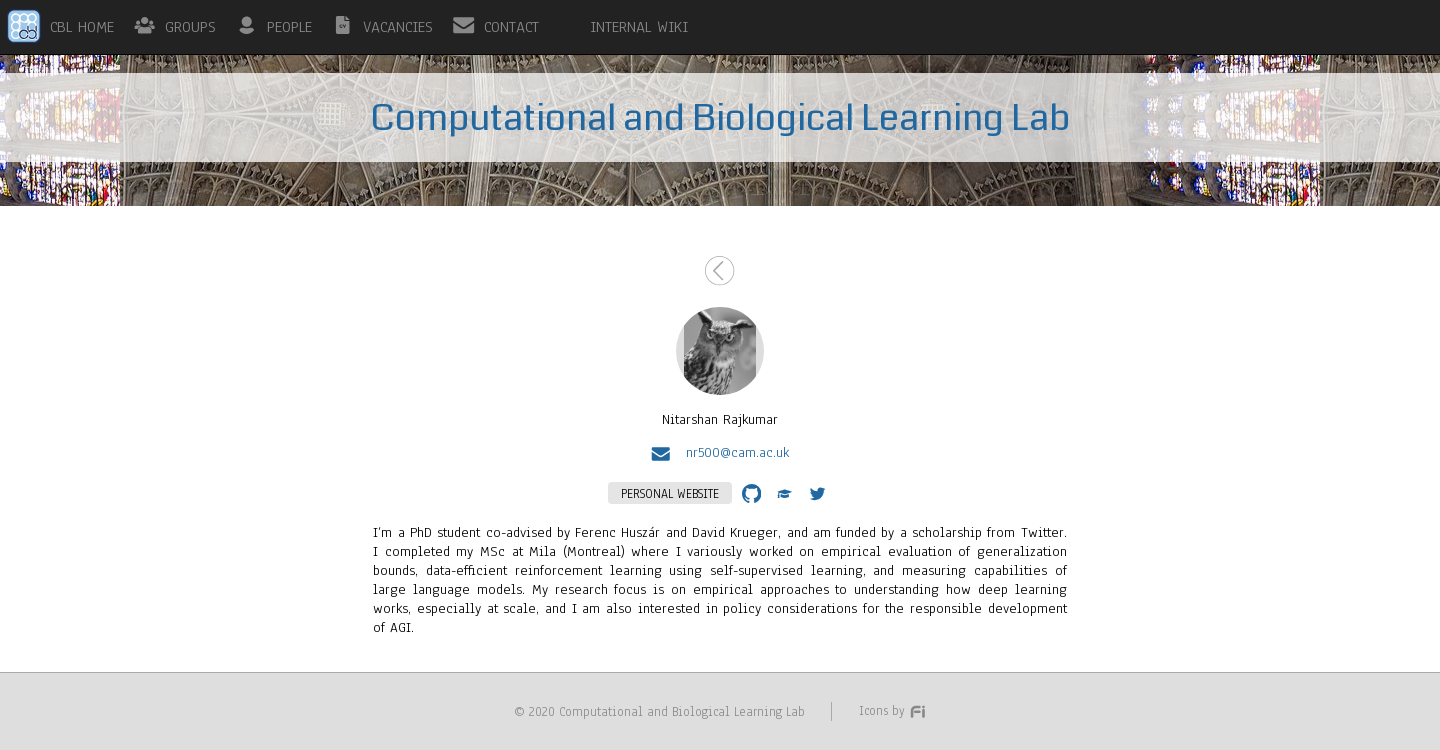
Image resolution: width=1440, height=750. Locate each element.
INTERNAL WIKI (639, 27)
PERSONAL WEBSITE (670, 493)
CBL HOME (82, 27)
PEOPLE (289, 27)
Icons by (893, 710)
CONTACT (511, 27)
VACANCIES (398, 27)
